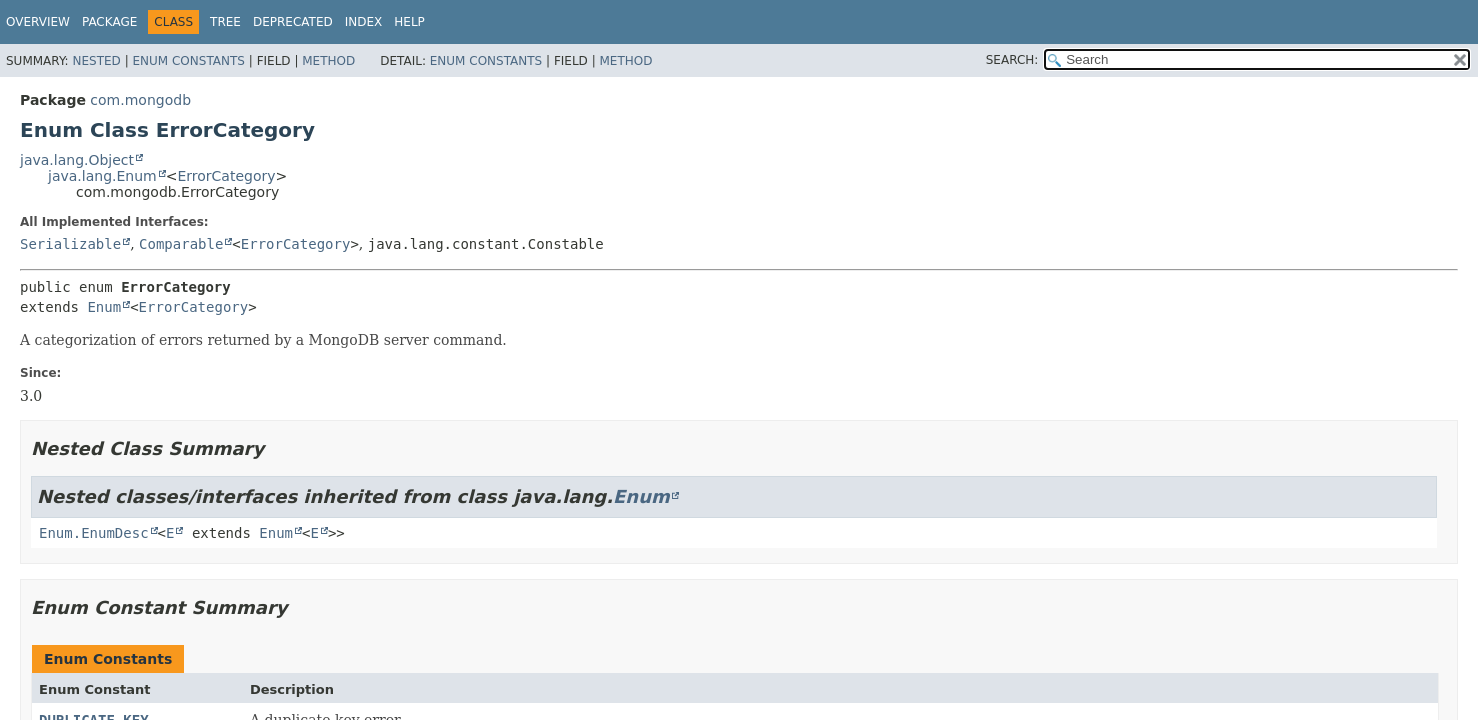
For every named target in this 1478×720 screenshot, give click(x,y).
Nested (96, 61)
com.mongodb (140, 100)
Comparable (181, 244)
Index (364, 22)
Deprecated (293, 22)
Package (109, 22)
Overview (38, 22)
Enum (104, 307)
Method (328, 61)
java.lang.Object (77, 160)
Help (409, 22)
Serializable (70, 244)
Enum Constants (188, 61)
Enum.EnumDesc (94, 533)
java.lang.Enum (102, 176)
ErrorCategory (226, 176)
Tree (225, 22)
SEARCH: (1012, 60)
